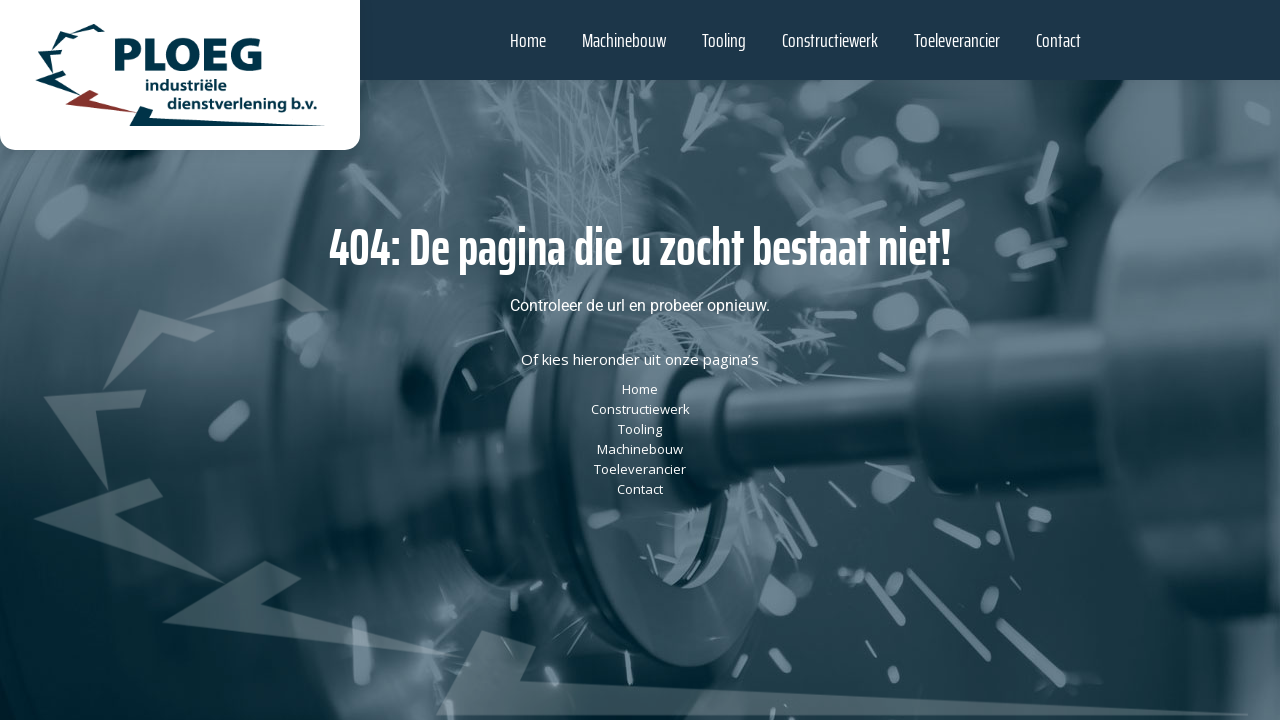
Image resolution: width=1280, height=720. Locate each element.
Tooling (640, 429)
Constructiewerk (640, 409)
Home (640, 389)
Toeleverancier (640, 469)
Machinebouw (640, 449)
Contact (640, 489)
